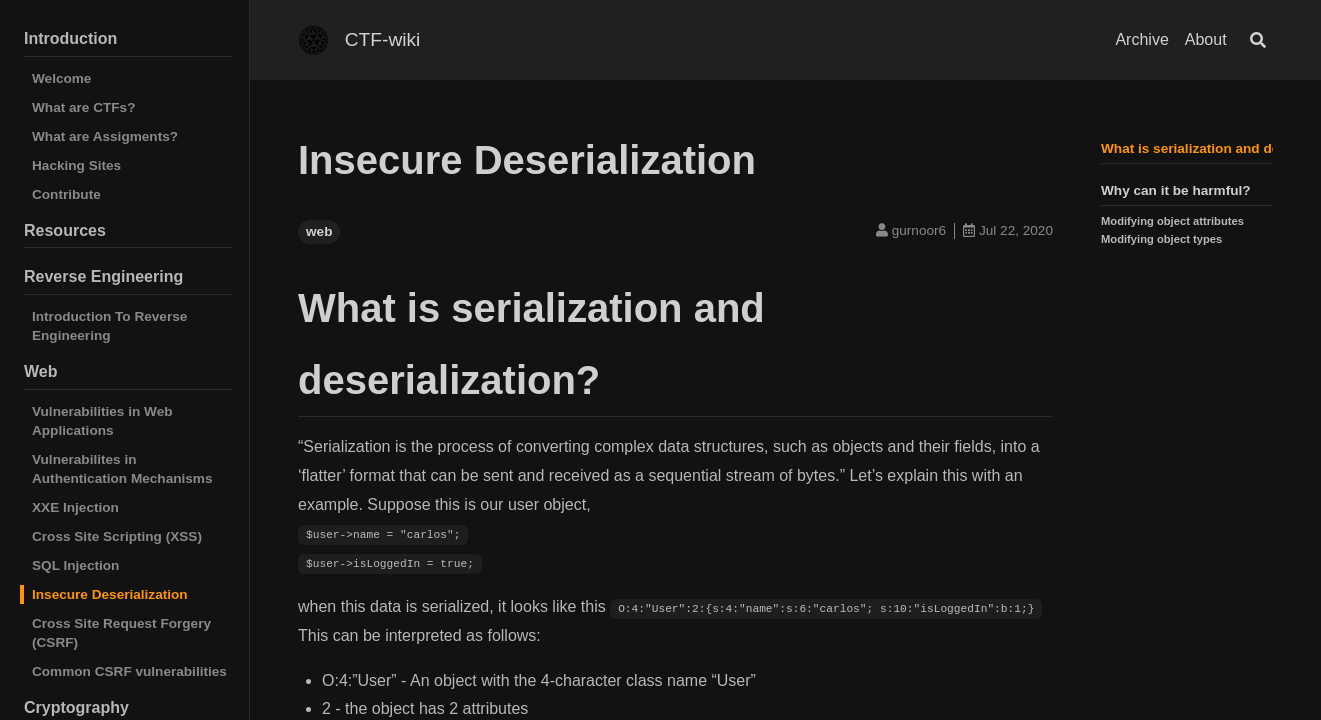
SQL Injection (75, 565)
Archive (1141, 39)
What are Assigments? (105, 136)
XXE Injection (75, 507)
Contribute (66, 194)
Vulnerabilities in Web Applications (102, 421)
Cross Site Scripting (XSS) (117, 536)
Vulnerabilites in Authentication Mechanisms (122, 469)
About (1206, 39)
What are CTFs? (83, 107)
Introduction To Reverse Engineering (109, 326)
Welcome (61, 78)
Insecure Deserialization (110, 594)
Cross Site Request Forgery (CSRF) (121, 633)
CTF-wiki (383, 39)
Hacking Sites (76, 165)
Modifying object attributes (1172, 221)
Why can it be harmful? (1176, 190)
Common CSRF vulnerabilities (129, 671)
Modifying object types (1161, 239)
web (319, 231)
